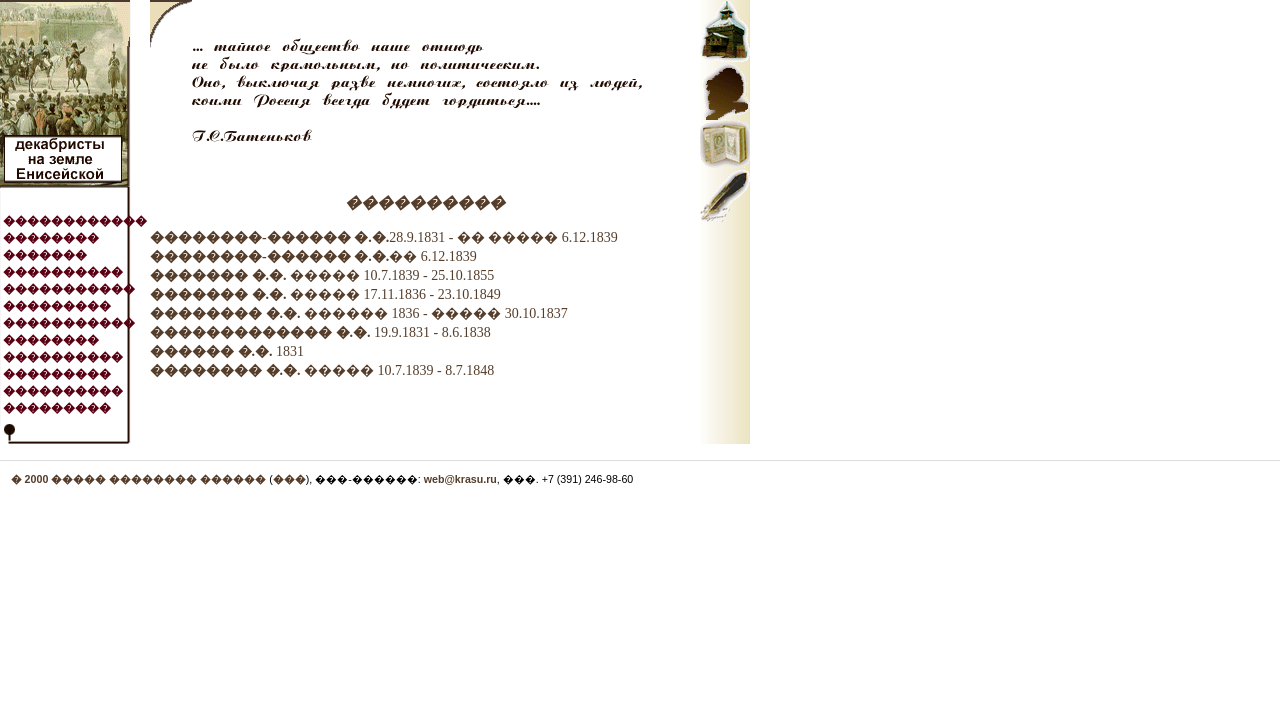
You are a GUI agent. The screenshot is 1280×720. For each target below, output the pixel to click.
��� (289, 479)
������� (45, 255)
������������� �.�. (260, 332)
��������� (57, 306)
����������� (69, 289)
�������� (51, 238)
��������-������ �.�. (269, 237)
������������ (75, 221)
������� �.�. (218, 275)
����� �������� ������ (158, 479)
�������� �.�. (225, 313)
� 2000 (31, 479)
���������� (63, 272)
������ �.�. (211, 351)
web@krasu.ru (460, 479)
